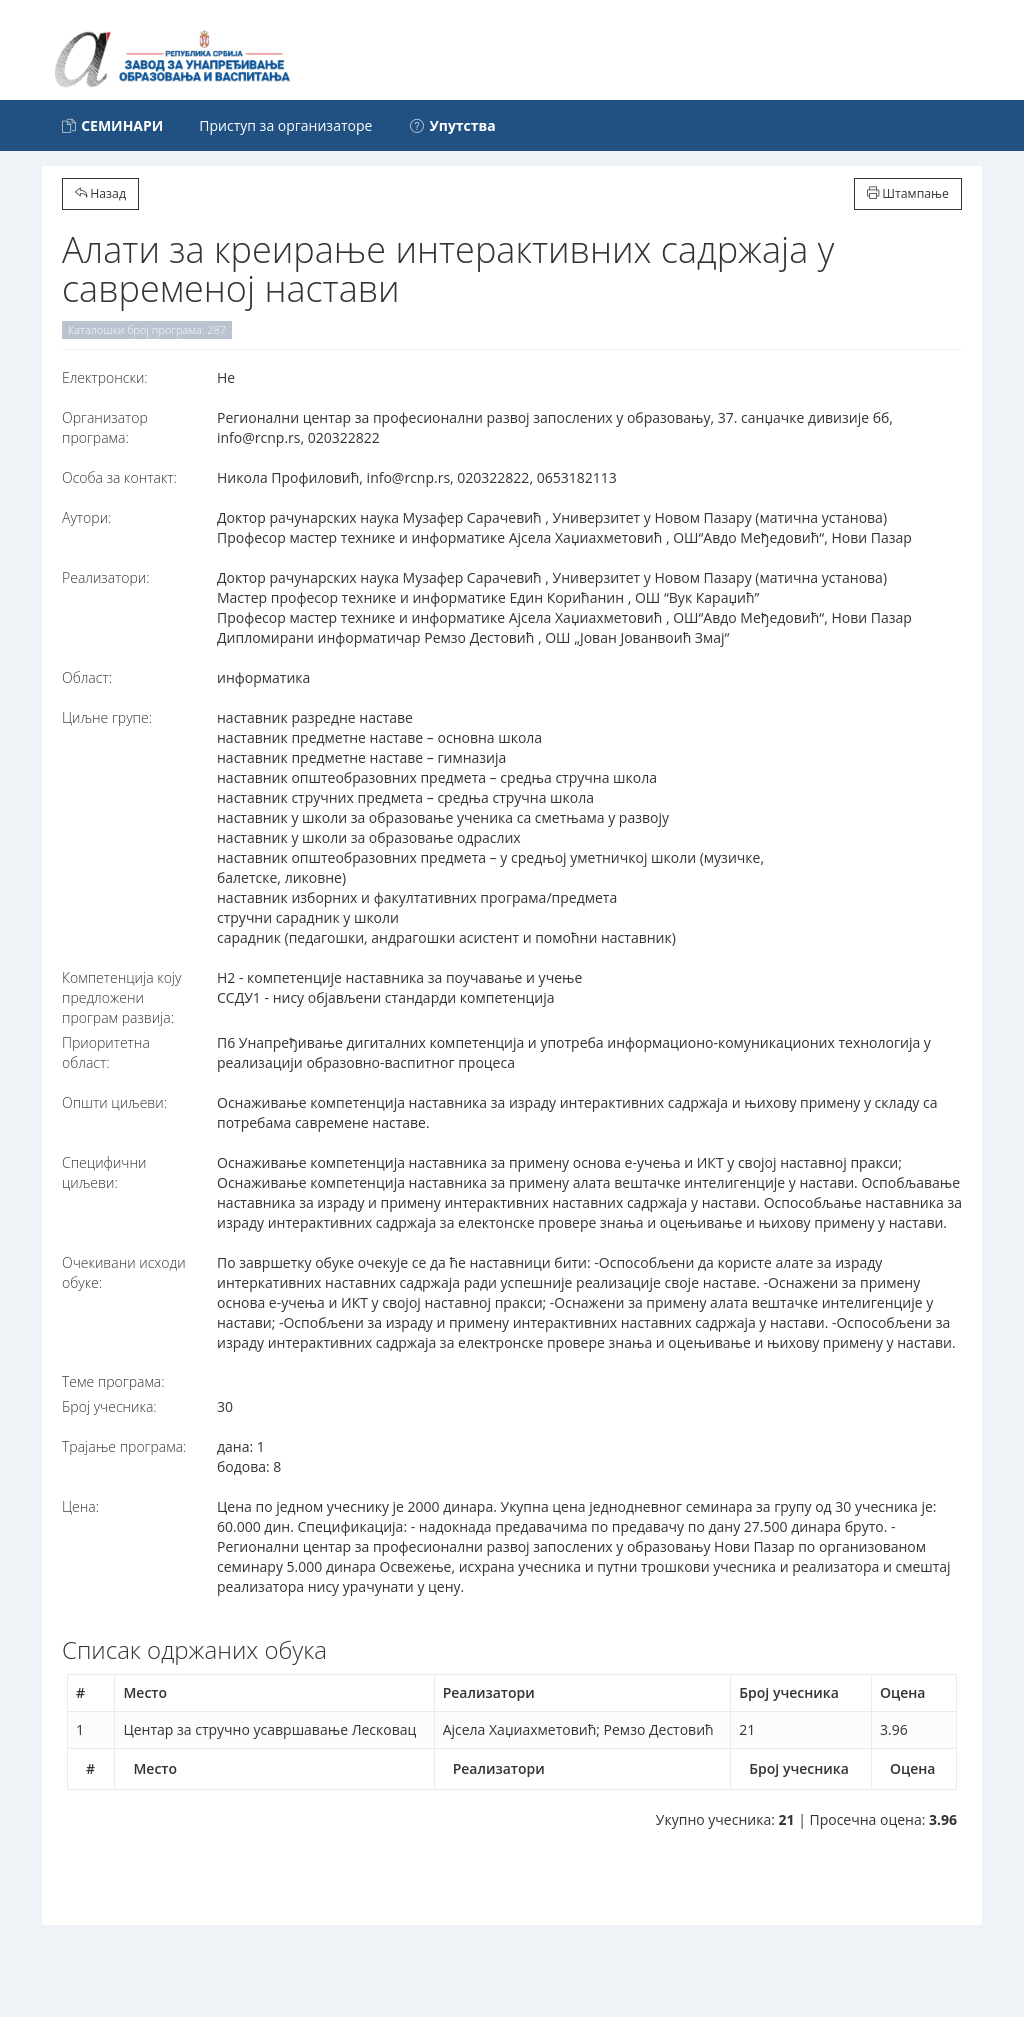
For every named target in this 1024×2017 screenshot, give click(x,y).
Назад (100, 193)
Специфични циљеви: (104, 1172)
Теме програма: (113, 1381)
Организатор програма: (105, 427)
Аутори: (86, 517)
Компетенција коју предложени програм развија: (121, 997)
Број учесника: (109, 1406)
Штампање (908, 193)
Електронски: (105, 377)
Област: (87, 677)
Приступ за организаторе (285, 125)
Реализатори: (106, 577)
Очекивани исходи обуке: (124, 1272)
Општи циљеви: (114, 1102)
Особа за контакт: (119, 477)
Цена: (80, 1506)
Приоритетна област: (106, 1052)
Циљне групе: (107, 717)
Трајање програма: (124, 1446)
